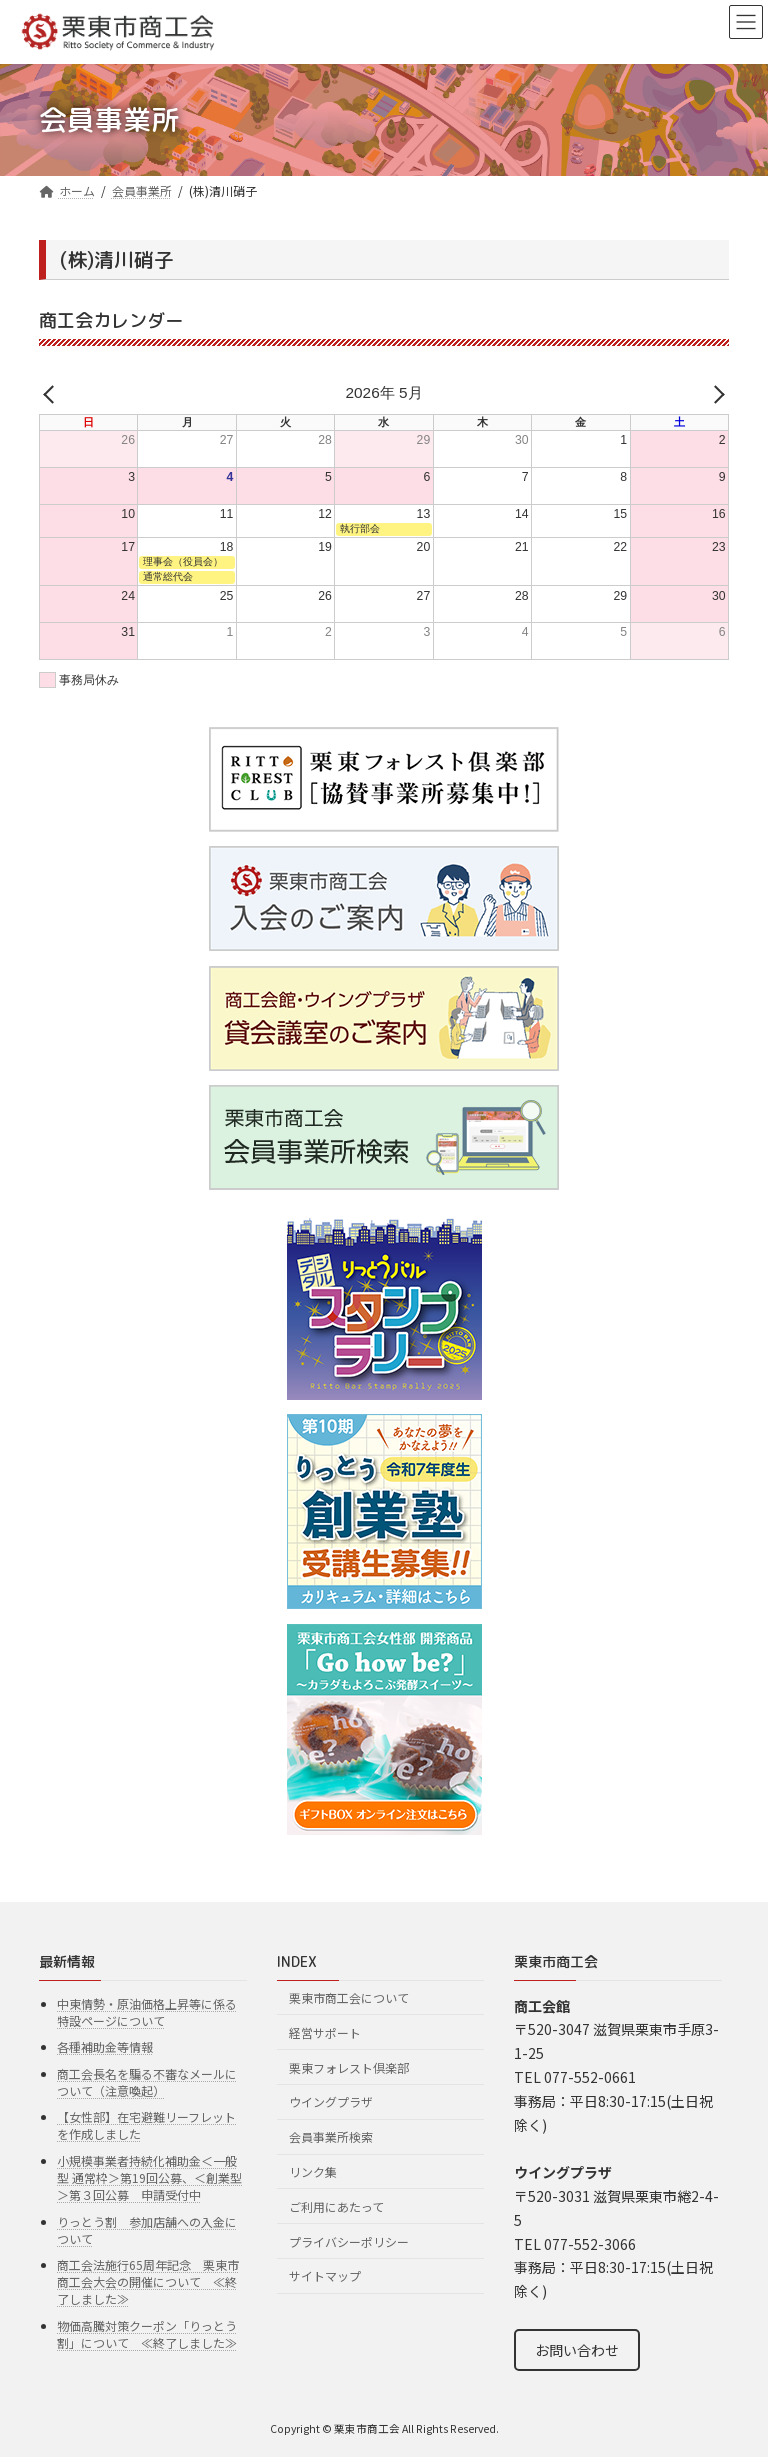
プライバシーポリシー (349, 2240)
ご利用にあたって (336, 2206)
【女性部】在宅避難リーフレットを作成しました (146, 2125)
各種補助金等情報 (105, 2046)
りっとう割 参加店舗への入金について (147, 2230)
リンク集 (313, 2171)
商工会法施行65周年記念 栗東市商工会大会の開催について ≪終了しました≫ (148, 2281)
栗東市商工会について (349, 1997)
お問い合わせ (577, 2350)
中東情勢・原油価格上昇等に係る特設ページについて (147, 2012)
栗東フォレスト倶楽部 (349, 2067)
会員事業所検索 (331, 2136)
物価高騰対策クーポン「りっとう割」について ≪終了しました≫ (147, 2334)
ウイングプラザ (331, 2101)
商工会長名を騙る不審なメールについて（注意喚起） (147, 2082)
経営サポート (325, 2032)
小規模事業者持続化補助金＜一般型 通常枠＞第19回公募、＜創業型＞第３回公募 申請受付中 (149, 2177)
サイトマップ (325, 2275)
